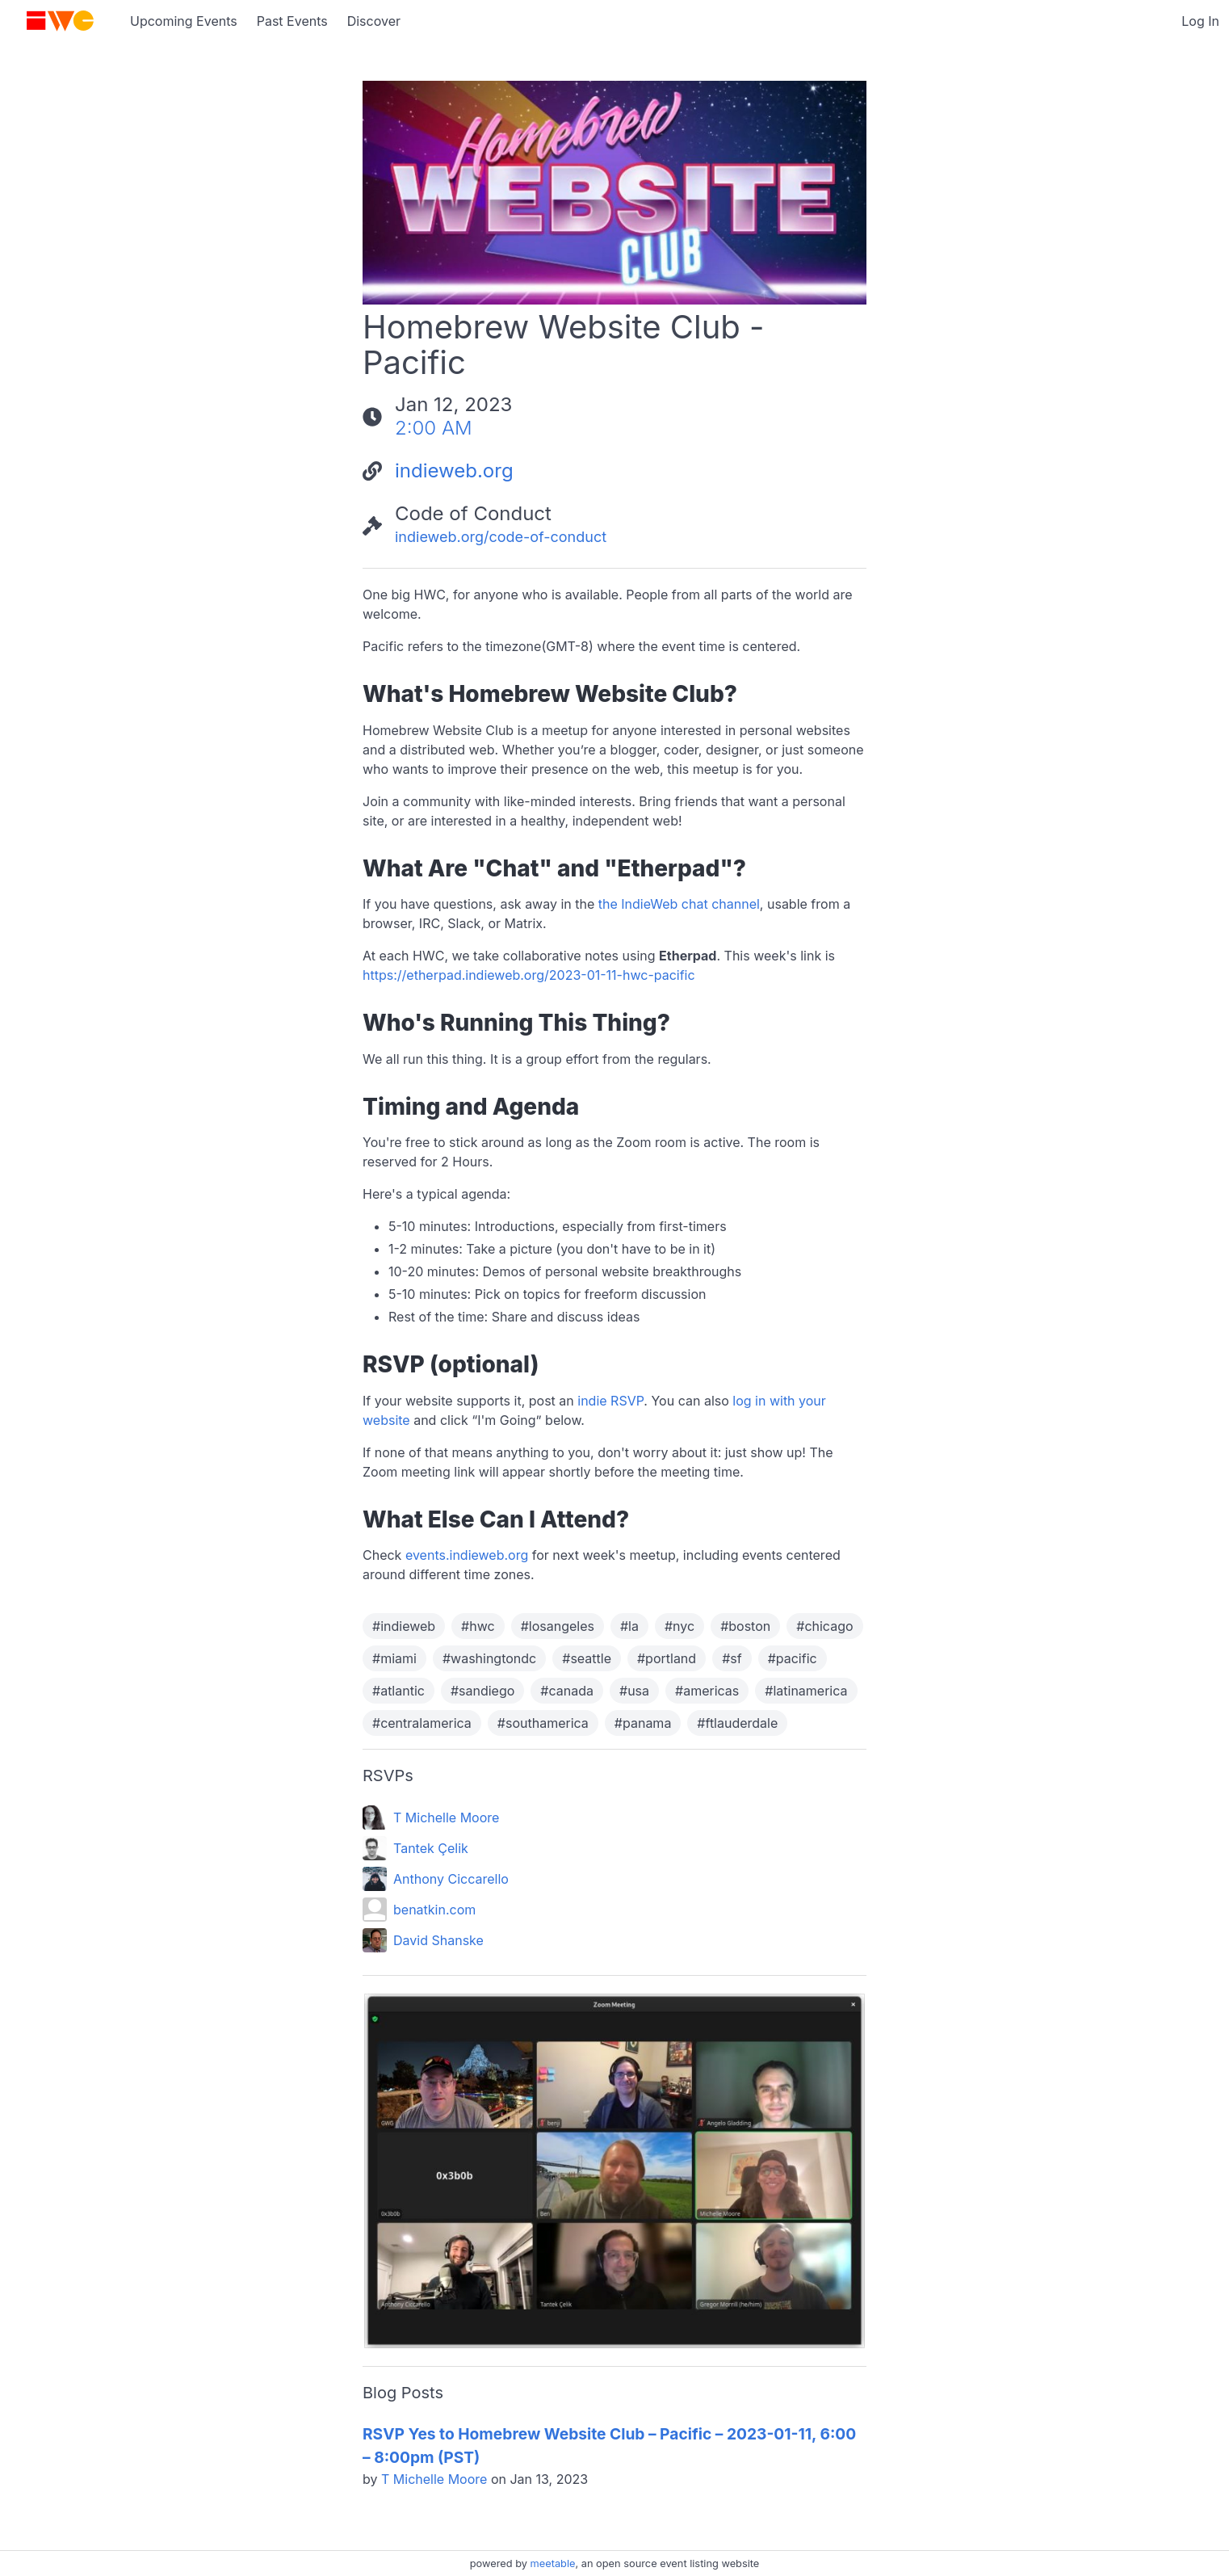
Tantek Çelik (430, 1848)
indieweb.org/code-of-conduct (500, 536)
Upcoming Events (183, 21)
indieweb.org (454, 470)
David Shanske (438, 1940)
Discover (374, 21)
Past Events (292, 21)
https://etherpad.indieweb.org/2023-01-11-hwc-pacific (529, 975)
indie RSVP (610, 1401)
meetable (553, 2563)
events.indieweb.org (466, 1555)
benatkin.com (434, 1910)
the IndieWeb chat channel (679, 904)
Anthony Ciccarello (451, 1879)
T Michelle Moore (446, 1817)
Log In (1200, 21)
